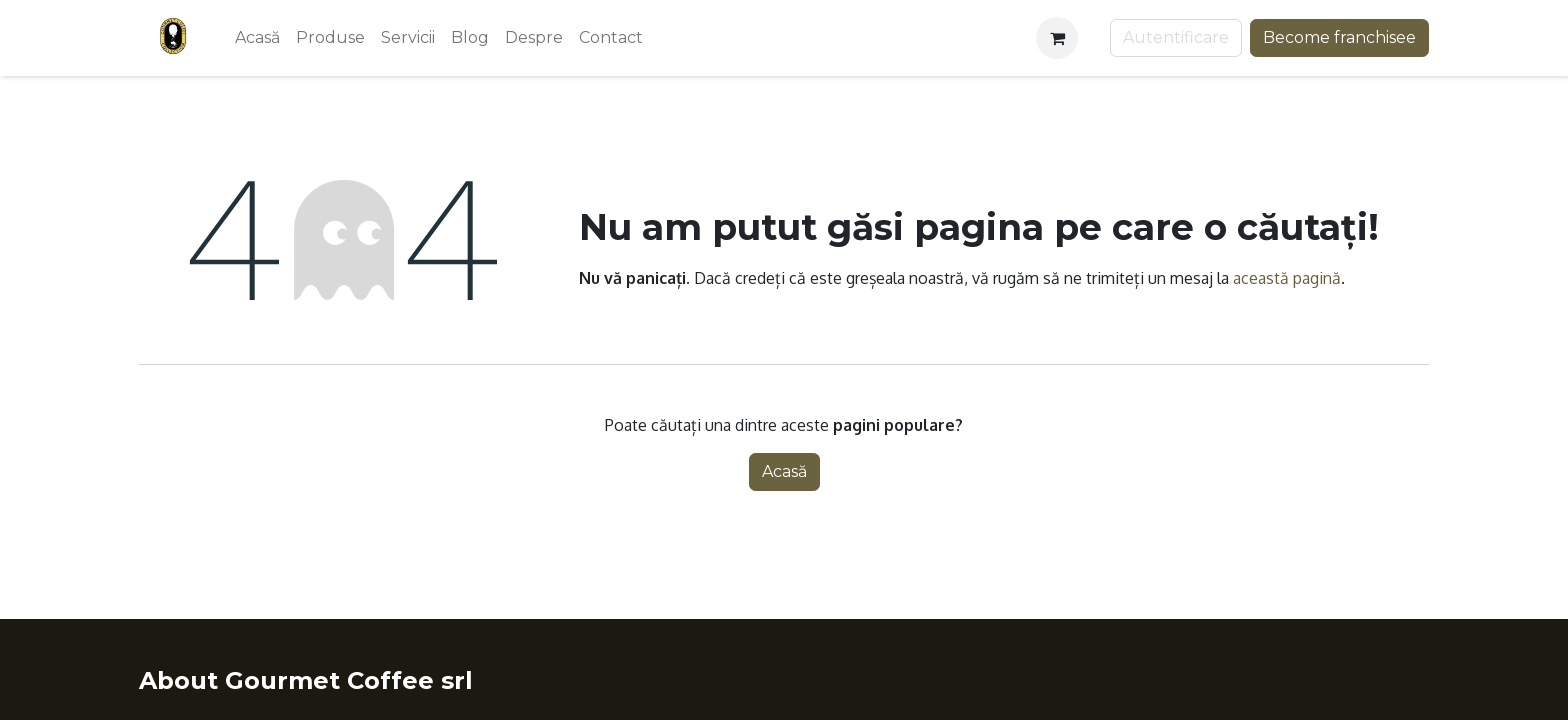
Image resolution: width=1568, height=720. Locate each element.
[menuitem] (257, 38)
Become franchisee (1339, 37)
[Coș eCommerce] (1057, 38)
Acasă (784, 471)
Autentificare (1176, 37)
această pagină (1287, 278)
